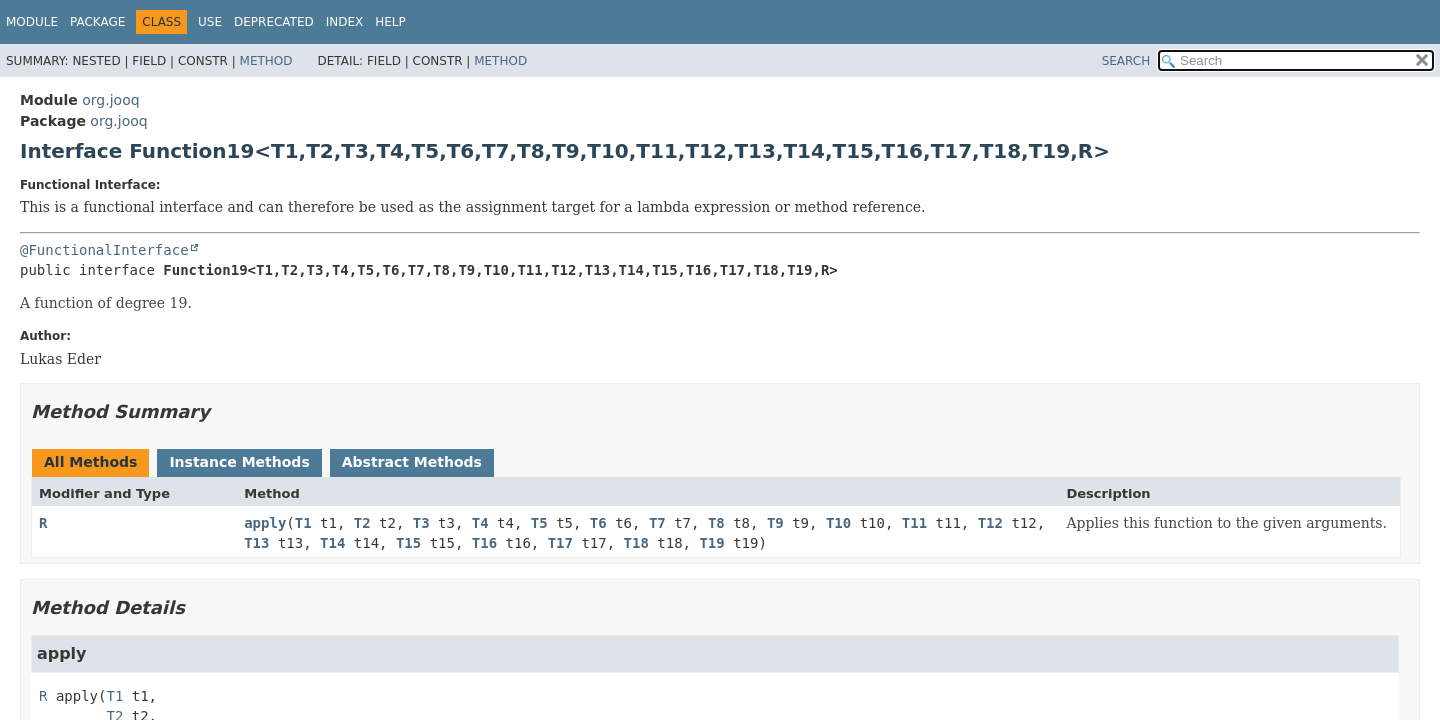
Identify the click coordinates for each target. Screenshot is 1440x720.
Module (32, 22)
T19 (711, 543)
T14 (332, 543)
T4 (480, 523)
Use (210, 22)
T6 (598, 523)
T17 (560, 543)
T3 (421, 523)
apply (265, 523)
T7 (657, 523)
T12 (990, 523)
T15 (408, 543)
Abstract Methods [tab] (412, 462)
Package (97, 22)
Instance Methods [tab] (239, 462)
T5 (539, 523)
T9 (775, 523)
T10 (838, 523)
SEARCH (1126, 61)
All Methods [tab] (90, 462)
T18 (636, 543)
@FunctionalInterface (104, 250)
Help (390, 22)
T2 (362, 523)
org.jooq (110, 100)
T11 (914, 523)
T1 (303, 523)
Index (345, 22)
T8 (716, 523)
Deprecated (274, 22)
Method (266, 61)
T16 (484, 543)
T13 (256, 543)
